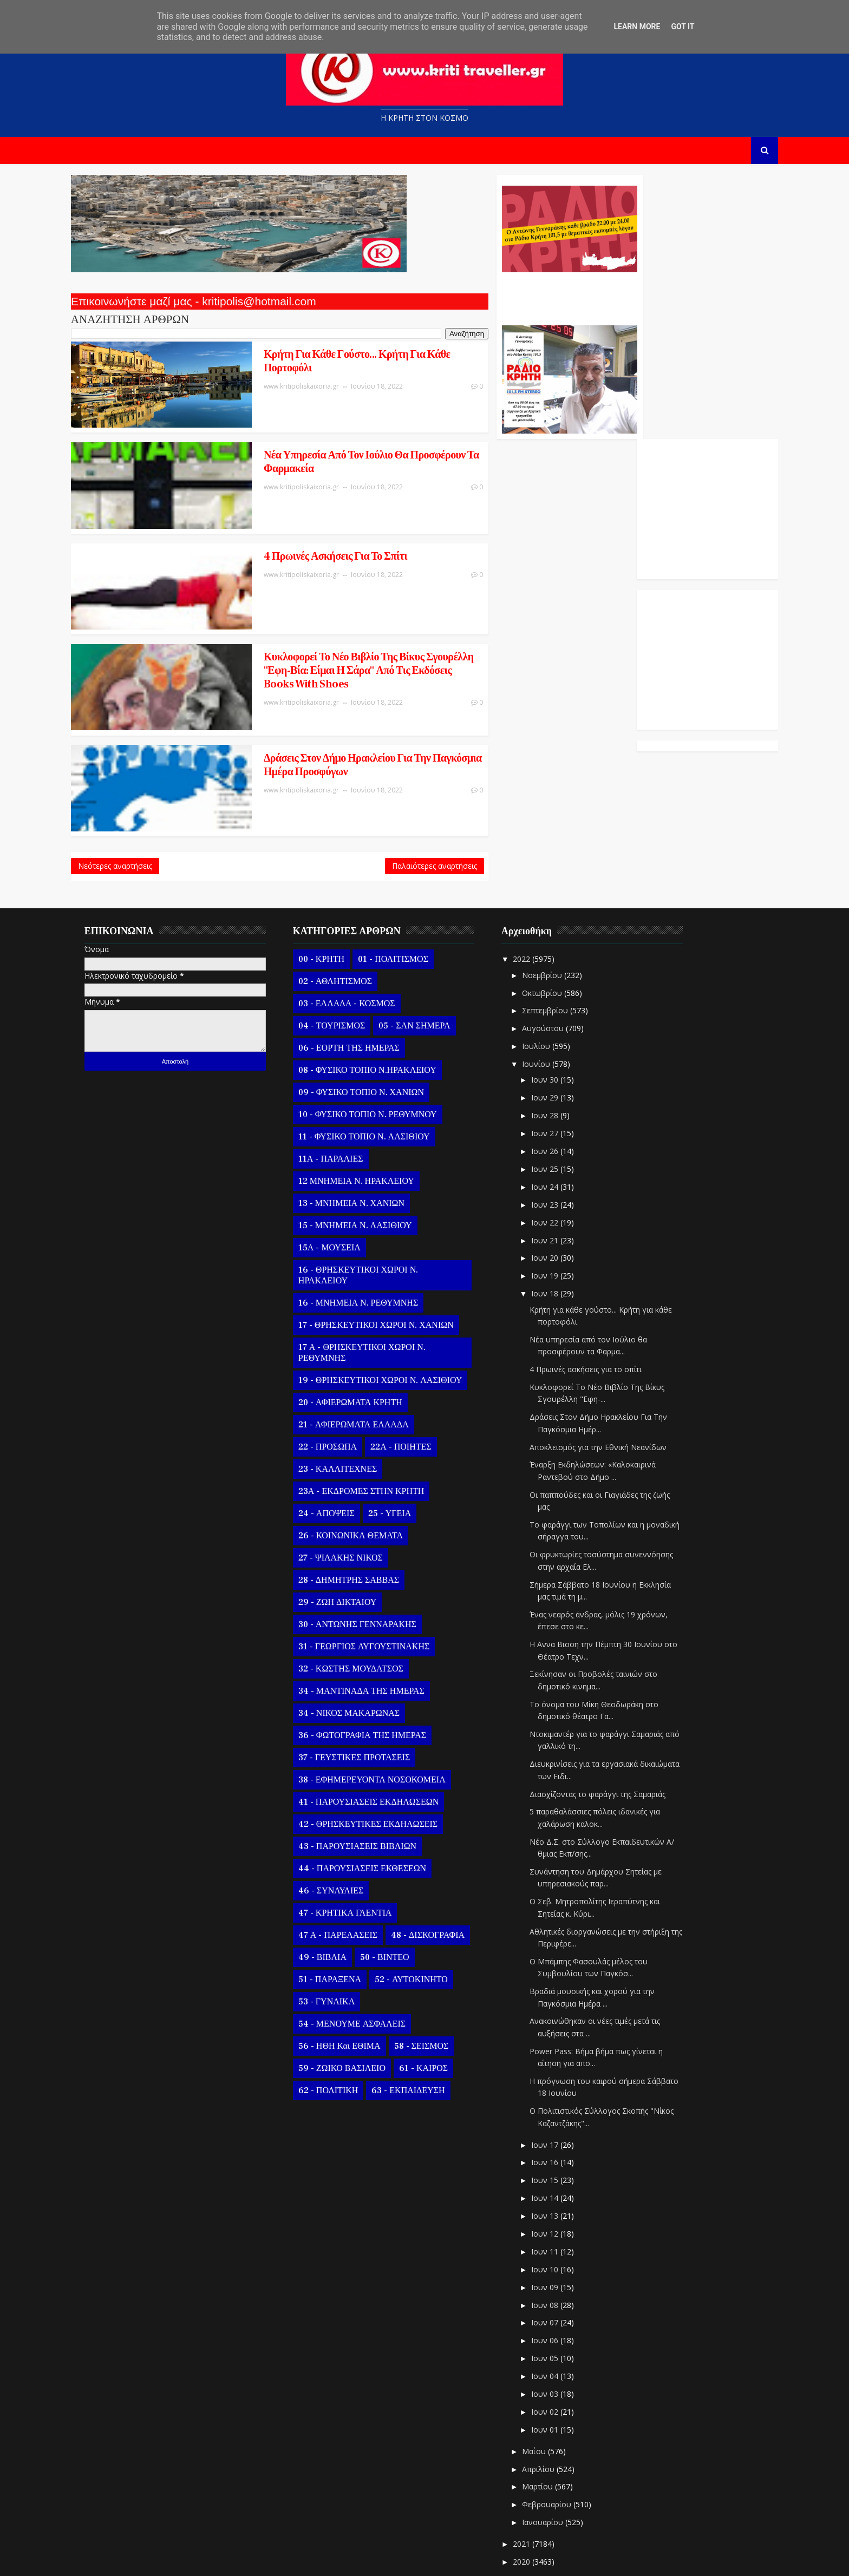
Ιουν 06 (561, 2278)
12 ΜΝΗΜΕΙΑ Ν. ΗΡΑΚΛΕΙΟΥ (371, 1119)
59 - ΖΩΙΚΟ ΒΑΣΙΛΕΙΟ (357, 2006)
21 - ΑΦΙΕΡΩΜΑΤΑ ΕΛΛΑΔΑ (369, 1363)
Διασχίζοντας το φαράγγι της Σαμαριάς (613, 1732)
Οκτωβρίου (558, 931)
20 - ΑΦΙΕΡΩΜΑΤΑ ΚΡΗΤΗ (365, 1340)
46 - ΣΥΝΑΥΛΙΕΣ (346, 1829)
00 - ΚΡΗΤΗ (337, 897)
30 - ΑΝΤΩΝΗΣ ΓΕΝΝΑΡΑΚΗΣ (373, 1562)
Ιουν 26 (561, 1089)
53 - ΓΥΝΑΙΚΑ (342, 1940)
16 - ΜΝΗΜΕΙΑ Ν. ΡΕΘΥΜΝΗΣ (373, 1241)
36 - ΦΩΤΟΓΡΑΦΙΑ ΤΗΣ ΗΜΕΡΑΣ (377, 1673)
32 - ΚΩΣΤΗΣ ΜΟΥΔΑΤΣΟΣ (366, 1607)
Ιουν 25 (561, 1107)
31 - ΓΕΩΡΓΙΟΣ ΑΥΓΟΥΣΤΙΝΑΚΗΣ (379, 1584)
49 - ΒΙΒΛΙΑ (338, 1895)
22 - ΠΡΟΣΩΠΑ (343, 1385)
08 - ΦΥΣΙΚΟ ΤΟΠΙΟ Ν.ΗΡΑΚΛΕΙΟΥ (383, 1008)
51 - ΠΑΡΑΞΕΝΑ (345, 1917)
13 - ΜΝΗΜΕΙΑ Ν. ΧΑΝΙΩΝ (367, 1141)
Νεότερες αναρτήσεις (130, 801)
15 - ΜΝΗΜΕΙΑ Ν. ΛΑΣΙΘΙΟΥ (370, 1163)
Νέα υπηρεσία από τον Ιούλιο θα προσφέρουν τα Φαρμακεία (312, 449)
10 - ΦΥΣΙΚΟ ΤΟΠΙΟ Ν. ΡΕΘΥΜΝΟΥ (383, 1052)
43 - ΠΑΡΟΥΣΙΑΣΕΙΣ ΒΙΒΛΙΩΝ (373, 1784)
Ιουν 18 (561, 1232)
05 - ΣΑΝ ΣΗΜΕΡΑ (429, 964)
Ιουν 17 (561, 2083)
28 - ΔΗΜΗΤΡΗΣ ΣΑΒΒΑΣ (364, 1518)
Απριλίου (554, 2407)
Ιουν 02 (561, 2350)
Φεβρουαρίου (563, 2442)
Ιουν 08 (561, 2243)
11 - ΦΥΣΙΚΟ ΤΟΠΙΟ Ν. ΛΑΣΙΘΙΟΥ (379, 1075)
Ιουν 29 (561, 1036)
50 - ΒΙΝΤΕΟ (399, 1895)
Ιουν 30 (561, 1018)
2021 (538, 2482)
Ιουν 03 (561, 2332)
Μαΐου (550, 2389)
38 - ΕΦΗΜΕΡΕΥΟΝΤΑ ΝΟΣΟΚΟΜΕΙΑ (387, 1718)
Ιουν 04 (561, 2314)
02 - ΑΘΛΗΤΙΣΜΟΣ (350, 919)
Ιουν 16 (561, 2101)
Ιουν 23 (561, 1143)
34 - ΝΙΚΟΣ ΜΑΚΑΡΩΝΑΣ (364, 1651)
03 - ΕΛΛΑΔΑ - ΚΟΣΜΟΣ (362, 941)
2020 (538, 2500)
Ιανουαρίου (558, 2460)
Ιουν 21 (561, 1179)
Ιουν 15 (561, 2118)
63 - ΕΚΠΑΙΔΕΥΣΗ (423, 2028)
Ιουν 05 (561, 2296)
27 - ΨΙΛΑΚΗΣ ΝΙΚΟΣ (356, 1496)
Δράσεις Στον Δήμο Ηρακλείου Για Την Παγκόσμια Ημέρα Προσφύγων (294, 709)
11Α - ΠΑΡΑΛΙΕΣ (346, 1097)
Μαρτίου (553, 2425)
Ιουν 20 (561, 1196)
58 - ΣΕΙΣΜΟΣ (436, 1984)
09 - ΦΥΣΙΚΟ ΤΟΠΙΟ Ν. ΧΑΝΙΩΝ (376, 1030)
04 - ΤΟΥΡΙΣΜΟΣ (347, 964)
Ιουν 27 (561, 1071)
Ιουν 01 (561, 2368)
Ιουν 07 (561, 2261)
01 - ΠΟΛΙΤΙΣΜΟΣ (408, 897)
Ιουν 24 (561, 1125)
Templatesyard (211, 2559)
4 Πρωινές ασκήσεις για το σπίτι (282, 529)
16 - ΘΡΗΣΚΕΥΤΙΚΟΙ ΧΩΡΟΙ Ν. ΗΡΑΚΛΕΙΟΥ (373, 1213)
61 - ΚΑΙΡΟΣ (438, 2006)
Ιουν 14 (561, 2136)
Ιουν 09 (561, 2225)
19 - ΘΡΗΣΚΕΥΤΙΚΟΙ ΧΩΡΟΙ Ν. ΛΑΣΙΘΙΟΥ (395, 1318)
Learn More (636, 26)
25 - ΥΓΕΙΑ (404, 1451)
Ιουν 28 (561, 1053)
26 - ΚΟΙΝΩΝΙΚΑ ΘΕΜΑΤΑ (366, 1474)
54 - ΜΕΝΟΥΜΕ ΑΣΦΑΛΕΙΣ (367, 1962)
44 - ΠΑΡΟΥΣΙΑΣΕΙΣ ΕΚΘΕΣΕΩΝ (377, 1806)
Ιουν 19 (561, 1214)
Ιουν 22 (561, 1161)
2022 (538, 897)
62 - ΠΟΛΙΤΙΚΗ (343, 2028)
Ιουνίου (552, 1002)
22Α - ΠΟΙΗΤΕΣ (416, 1385)
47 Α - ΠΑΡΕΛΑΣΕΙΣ (353, 1873)
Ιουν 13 (561, 2154)
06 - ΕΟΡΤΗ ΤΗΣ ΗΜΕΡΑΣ (364, 986)
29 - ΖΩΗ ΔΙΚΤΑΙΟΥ (352, 1540)
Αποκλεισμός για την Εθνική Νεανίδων (613, 1385)
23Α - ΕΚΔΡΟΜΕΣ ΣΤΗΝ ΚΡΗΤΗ (376, 1429)
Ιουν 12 (561, 2172)
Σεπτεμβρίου (561, 949)
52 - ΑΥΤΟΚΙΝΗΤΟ (426, 1917)
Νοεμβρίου (558, 913)
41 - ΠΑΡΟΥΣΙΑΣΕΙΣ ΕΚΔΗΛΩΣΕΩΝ (384, 1740)
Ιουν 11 (561, 2190)
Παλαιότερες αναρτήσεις (367, 801)
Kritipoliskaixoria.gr (347, 2559)
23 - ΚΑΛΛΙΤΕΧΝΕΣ (353, 1407)
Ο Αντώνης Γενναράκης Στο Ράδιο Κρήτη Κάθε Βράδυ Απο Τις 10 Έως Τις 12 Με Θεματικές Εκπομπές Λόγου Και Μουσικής (501, 297)
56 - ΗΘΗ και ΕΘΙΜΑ (355, 1984)
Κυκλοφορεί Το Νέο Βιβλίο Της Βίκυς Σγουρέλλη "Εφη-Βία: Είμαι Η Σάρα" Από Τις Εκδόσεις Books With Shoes (308, 629)
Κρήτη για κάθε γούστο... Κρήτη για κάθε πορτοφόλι (304, 362)
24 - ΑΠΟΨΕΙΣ (342, 1451)
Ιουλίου (552, 984)
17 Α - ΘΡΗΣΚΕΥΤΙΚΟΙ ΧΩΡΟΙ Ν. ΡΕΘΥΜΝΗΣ (377, 1291)
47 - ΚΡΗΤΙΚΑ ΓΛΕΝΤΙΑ (360, 1851)
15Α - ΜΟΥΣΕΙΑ (345, 1186)
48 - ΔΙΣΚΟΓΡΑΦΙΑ (443, 1873)
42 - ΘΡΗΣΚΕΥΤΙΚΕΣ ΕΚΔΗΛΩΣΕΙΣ (383, 1762)
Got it (682, 26)
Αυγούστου (559, 966)
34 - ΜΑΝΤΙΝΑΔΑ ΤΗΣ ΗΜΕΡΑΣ (377, 1629)
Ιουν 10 (561, 2208)
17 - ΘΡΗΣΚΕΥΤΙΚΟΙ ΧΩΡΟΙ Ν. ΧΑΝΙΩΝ (391, 1263)
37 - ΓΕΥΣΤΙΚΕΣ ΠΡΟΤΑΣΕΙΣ (369, 1695)
